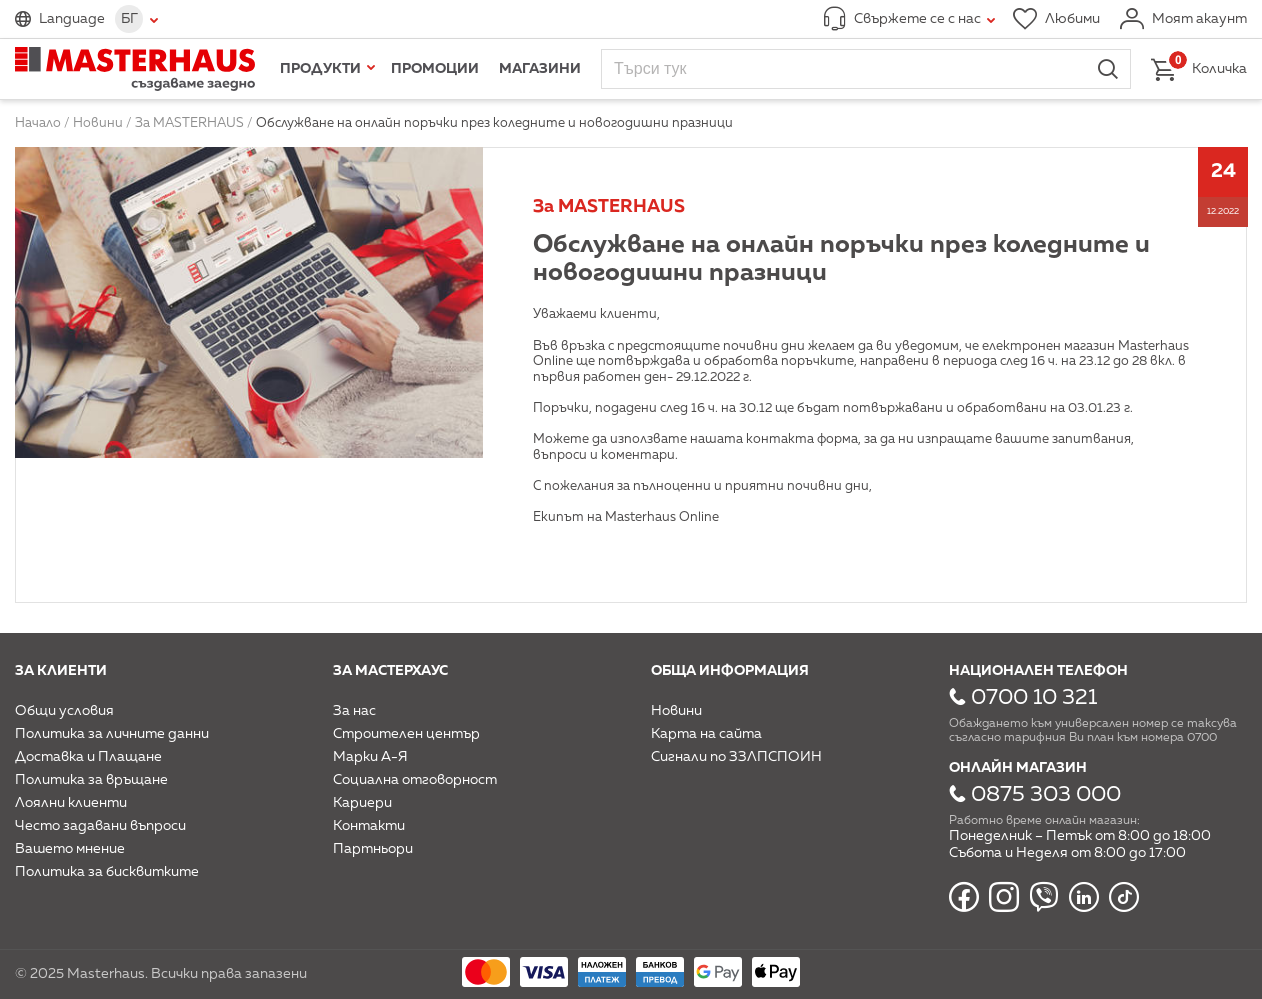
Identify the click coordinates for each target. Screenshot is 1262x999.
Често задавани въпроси (100, 826)
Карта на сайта (706, 734)
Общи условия (64, 711)
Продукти (320, 69)
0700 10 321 (1034, 698)
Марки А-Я (370, 757)
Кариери (362, 803)
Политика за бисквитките (107, 872)
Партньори (373, 849)
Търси (1108, 69)
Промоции (435, 69)
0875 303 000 (1046, 795)
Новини (676, 711)
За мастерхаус (390, 671)
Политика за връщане (91, 780)
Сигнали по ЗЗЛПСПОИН (736, 757)
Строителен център (406, 734)
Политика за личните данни (112, 734)
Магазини (540, 69)
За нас (354, 711)
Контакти (369, 826)
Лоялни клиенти (71, 803)
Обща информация (730, 671)
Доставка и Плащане (88, 757)
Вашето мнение (70, 849)
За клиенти (61, 671)
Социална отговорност (415, 780)
